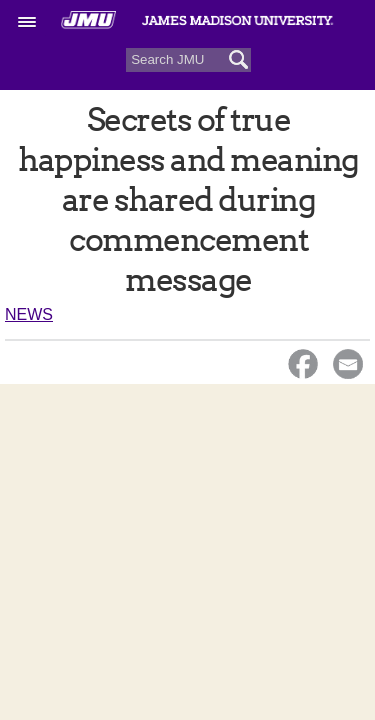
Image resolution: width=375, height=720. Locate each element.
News (29, 314)
